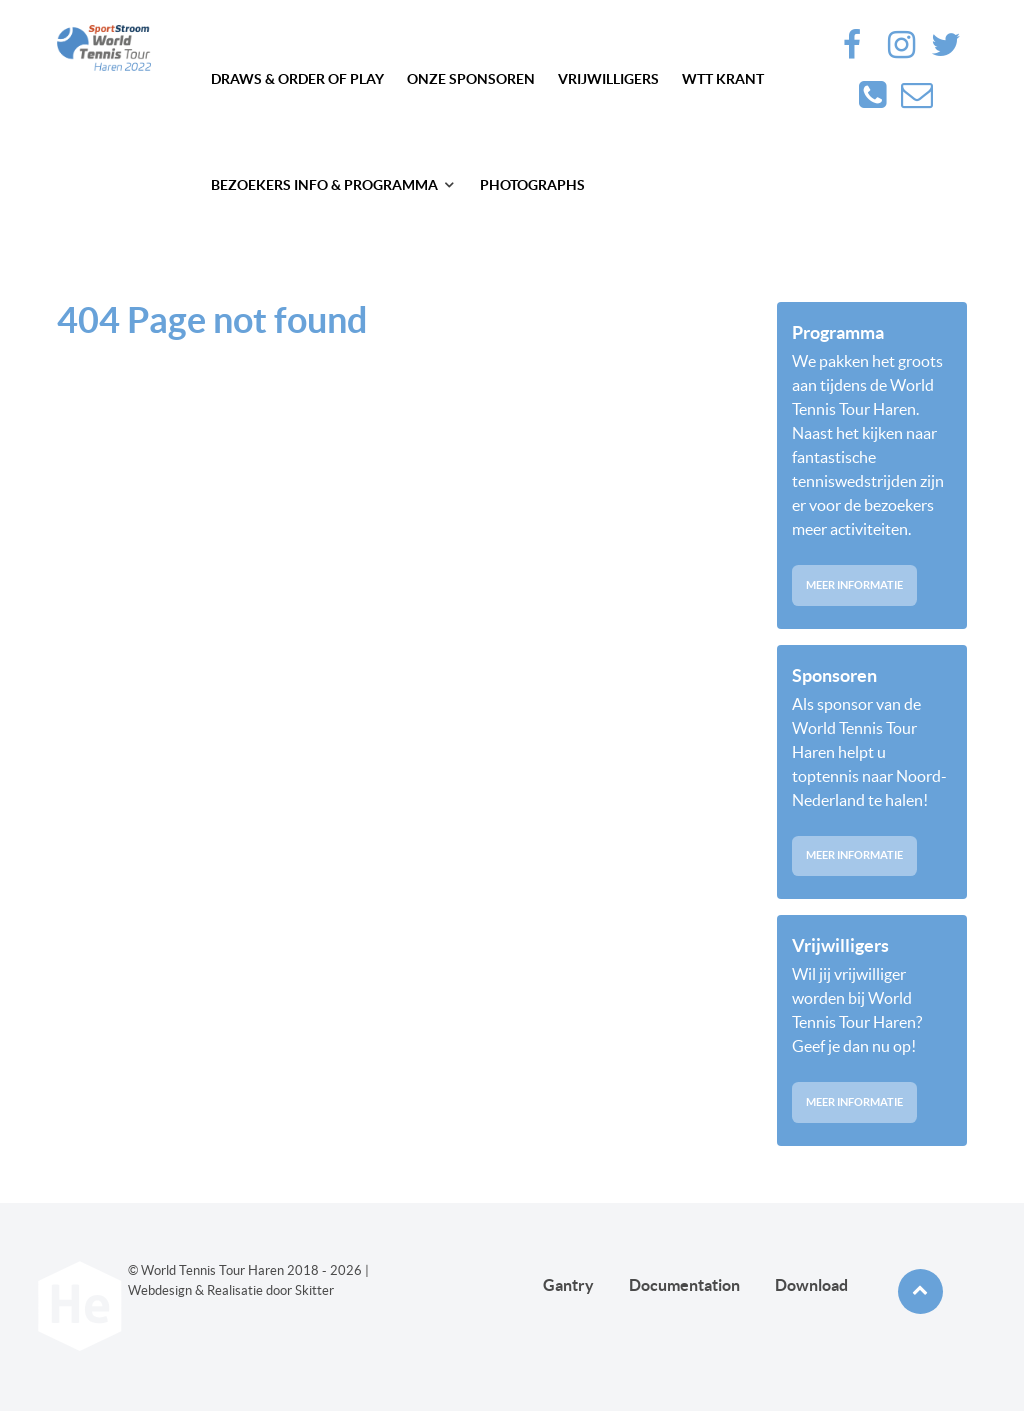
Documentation (684, 1285)
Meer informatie (854, 585)
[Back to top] (920, 1291)
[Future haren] (104, 48)
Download (811, 1285)
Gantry (568, 1285)
